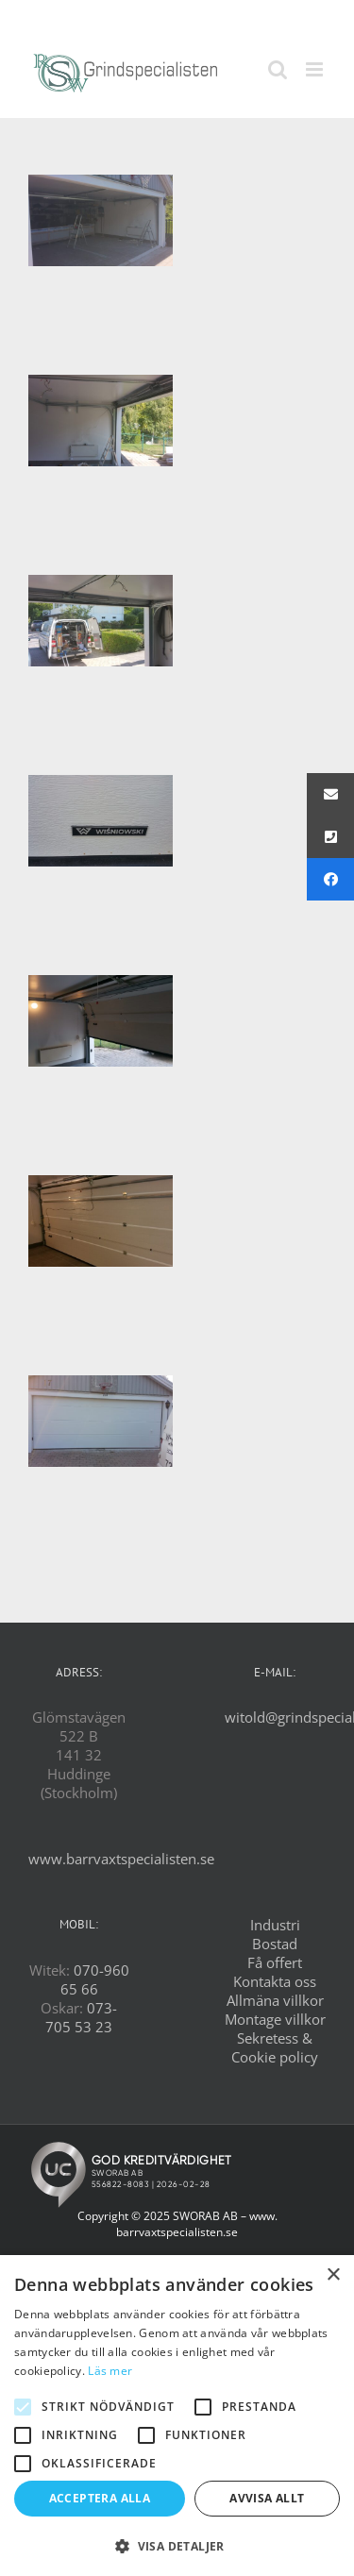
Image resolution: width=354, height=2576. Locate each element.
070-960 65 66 (94, 1979)
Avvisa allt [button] (266, 2498)
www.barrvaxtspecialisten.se (121, 1858)
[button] (177, 2545)
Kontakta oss (274, 1981)
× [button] (333, 2275)
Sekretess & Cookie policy (274, 2047)
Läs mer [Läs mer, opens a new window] (110, 2371)
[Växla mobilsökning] (277, 69)
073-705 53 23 (81, 2017)
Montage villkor (275, 2019)
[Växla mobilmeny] (316, 69)
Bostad (274, 1943)
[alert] (177, 2415)
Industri (275, 1924)
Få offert (274, 1962)
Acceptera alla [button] (100, 2498)
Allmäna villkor (275, 2000)
